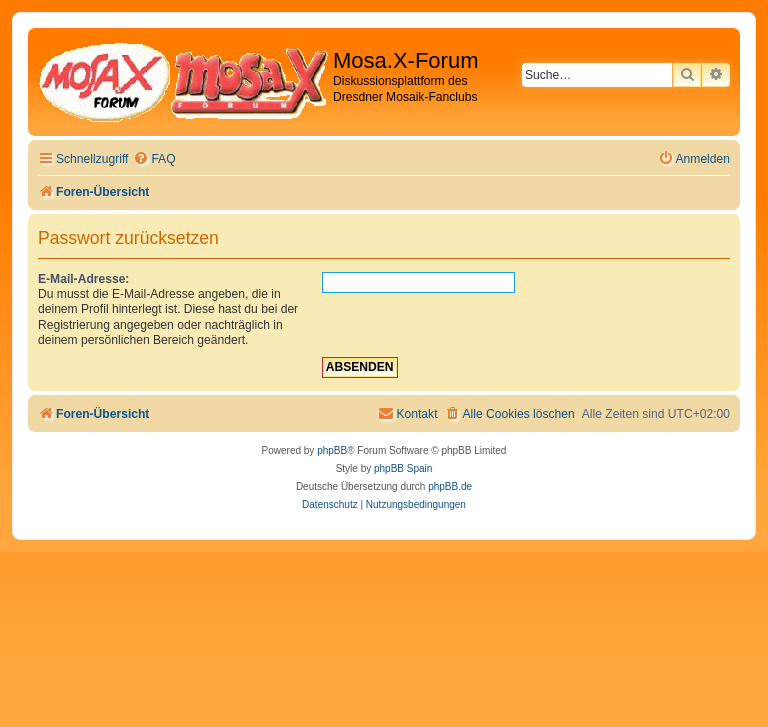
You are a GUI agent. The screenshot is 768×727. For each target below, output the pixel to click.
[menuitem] (154, 159)
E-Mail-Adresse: (83, 279)
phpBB (332, 450)
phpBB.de (450, 486)
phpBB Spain (403, 468)
